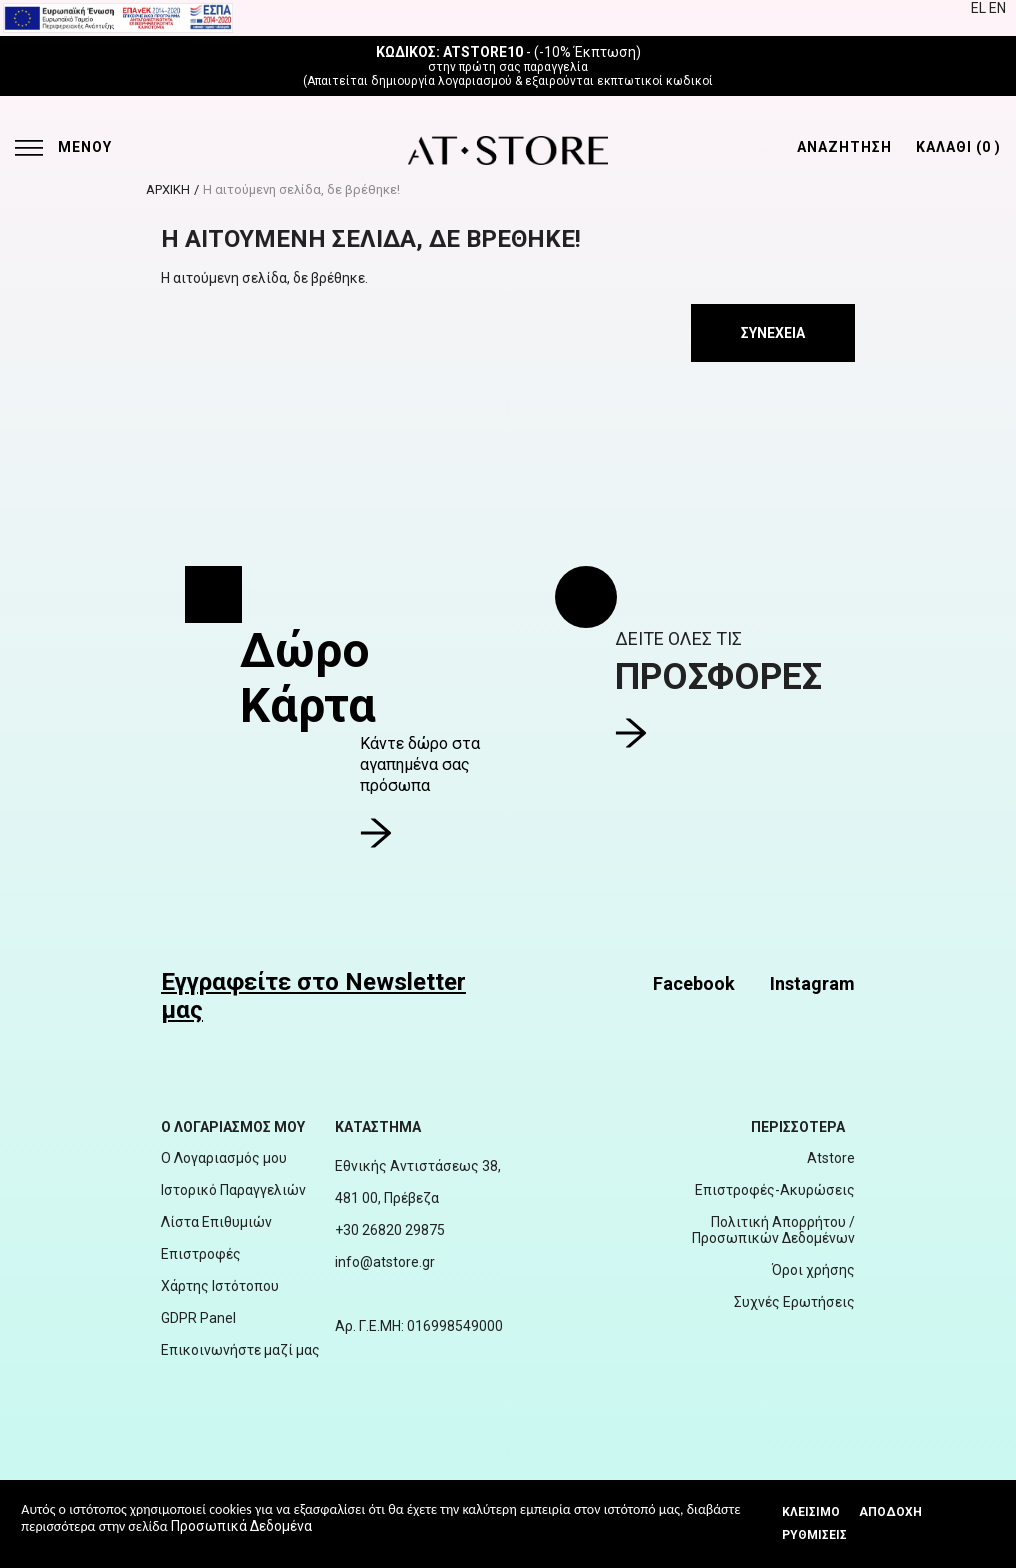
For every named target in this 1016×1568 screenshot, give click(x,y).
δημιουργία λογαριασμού (441, 81)
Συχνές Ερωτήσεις (794, 1302)
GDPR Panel (198, 1318)
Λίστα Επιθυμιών (216, 1222)
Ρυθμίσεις (814, 1535)
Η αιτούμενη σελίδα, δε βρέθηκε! (301, 189)
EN (997, 8)
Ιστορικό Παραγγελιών (233, 1190)
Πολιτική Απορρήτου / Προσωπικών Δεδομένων (773, 1230)
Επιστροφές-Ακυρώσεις (775, 1190)
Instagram (812, 983)
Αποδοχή (890, 1512)
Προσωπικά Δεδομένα (241, 1526)
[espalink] (118, 17)
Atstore (831, 1158)
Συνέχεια (773, 333)
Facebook (694, 983)
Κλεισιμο (811, 1512)
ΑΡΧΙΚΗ (168, 189)
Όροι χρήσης (813, 1270)
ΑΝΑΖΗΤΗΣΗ (844, 147)
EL (980, 8)
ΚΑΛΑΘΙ (958, 147)
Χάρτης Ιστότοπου (220, 1286)
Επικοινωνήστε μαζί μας (240, 1350)
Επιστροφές (201, 1254)
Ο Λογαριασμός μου (224, 1158)
